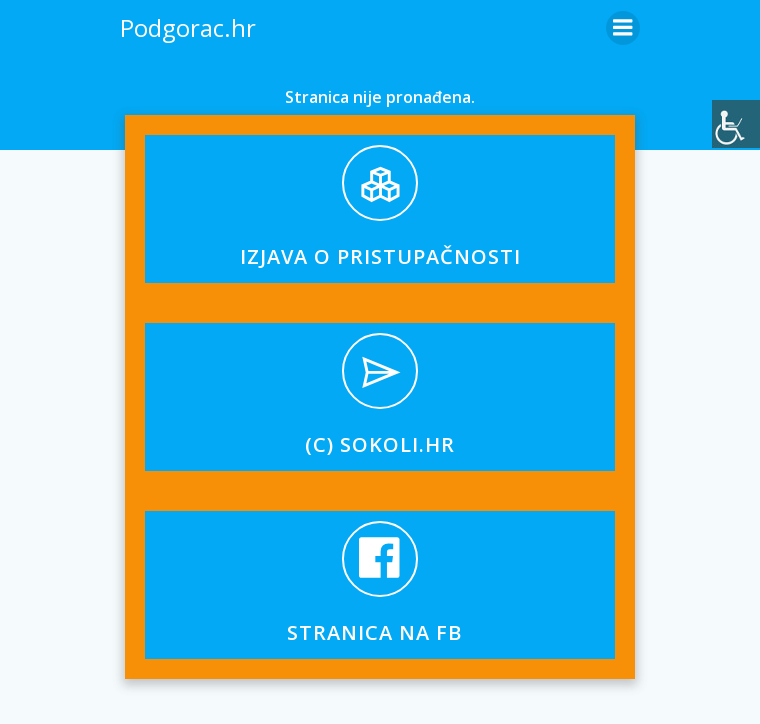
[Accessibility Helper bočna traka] (736, 124)
